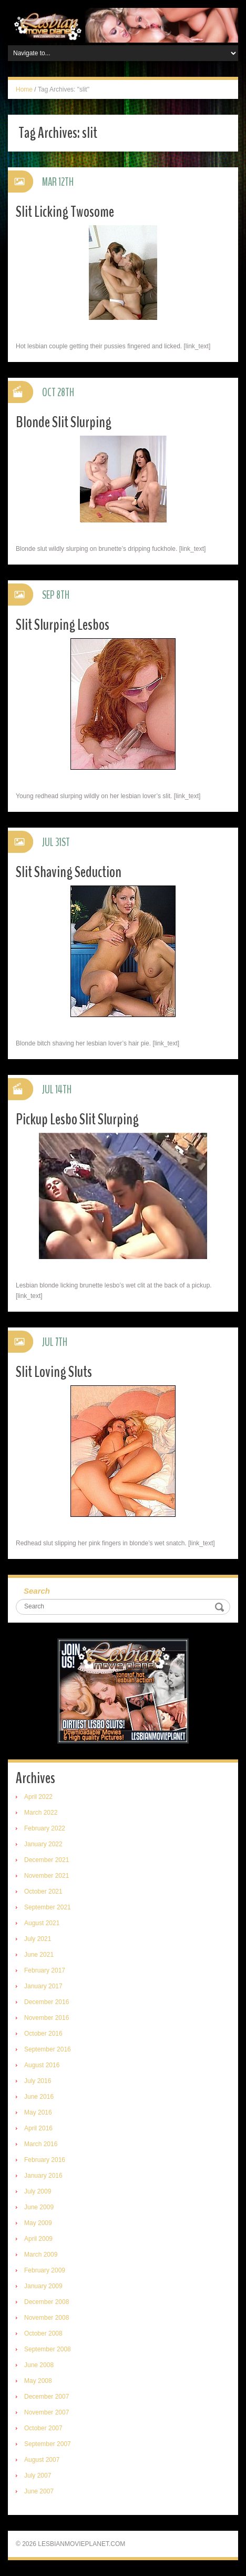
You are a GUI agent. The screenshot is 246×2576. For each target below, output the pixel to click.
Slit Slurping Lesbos (62, 625)
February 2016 (44, 2160)
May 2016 (38, 2112)
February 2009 (44, 2270)
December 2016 (46, 2002)
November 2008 (46, 2317)
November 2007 (46, 2412)
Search (37, 1590)
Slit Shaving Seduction (68, 872)
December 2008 (46, 2302)
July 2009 (37, 2191)
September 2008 (47, 2349)
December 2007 (46, 2396)
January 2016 (43, 2175)
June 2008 (39, 2365)
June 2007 (39, 2491)
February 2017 (44, 1970)
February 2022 (44, 1828)
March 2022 (40, 1812)
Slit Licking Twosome (65, 212)
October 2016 (43, 2033)
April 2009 (38, 2238)
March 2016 (40, 2144)
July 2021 (37, 1939)
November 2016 (46, 2017)
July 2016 (37, 2081)
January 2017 (43, 1986)
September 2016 (47, 2049)
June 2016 (39, 2096)
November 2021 (46, 1875)
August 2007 (41, 2459)
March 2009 (40, 2254)
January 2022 (43, 1844)
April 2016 (38, 2128)
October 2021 (43, 1891)
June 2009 (39, 2207)
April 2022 (38, 1796)
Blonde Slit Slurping (63, 422)
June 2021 (39, 1954)
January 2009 (43, 2286)
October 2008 (43, 2333)
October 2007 (43, 2428)
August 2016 (41, 2065)
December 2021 (46, 1860)
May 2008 (38, 2380)
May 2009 (38, 2223)
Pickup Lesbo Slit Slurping (77, 1119)
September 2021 (47, 1907)
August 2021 (41, 1923)
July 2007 (37, 2475)
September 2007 (47, 2444)
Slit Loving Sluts (54, 1372)
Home (24, 89)
